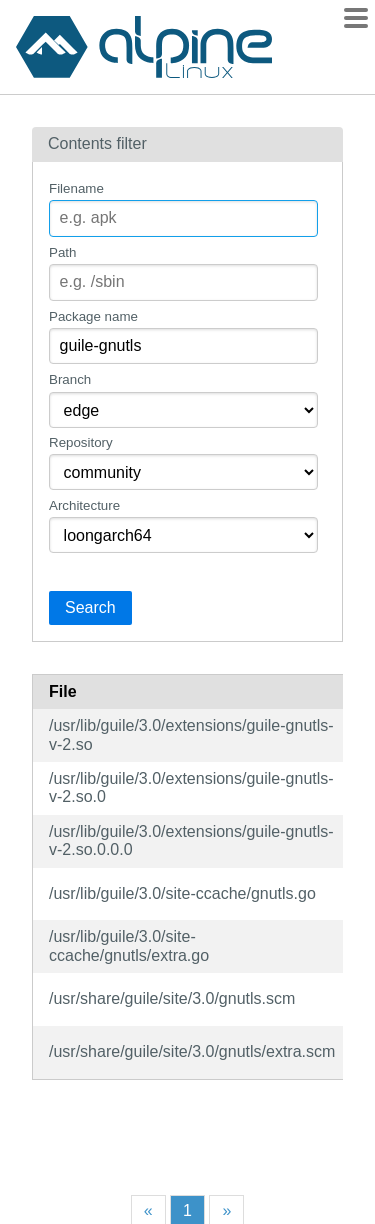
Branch (70, 379)
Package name (93, 316)
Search (90, 607)
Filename (76, 188)
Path (62, 252)
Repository (81, 442)
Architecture (84, 505)
